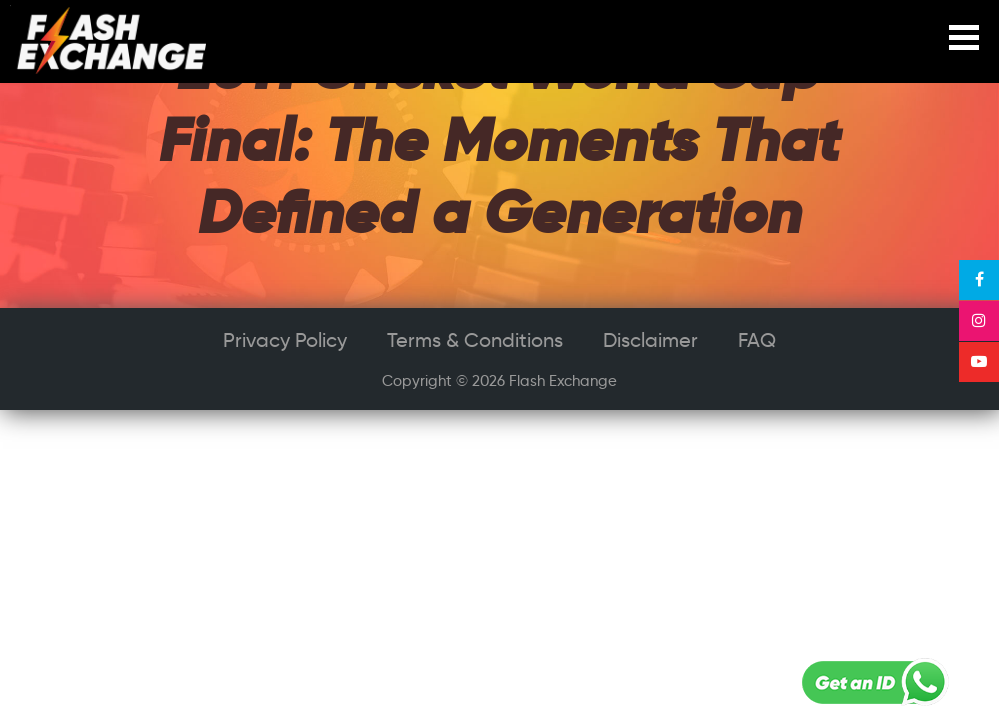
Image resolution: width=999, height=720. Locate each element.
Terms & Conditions (475, 340)
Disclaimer (650, 340)
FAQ (757, 340)
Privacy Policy (285, 340)
